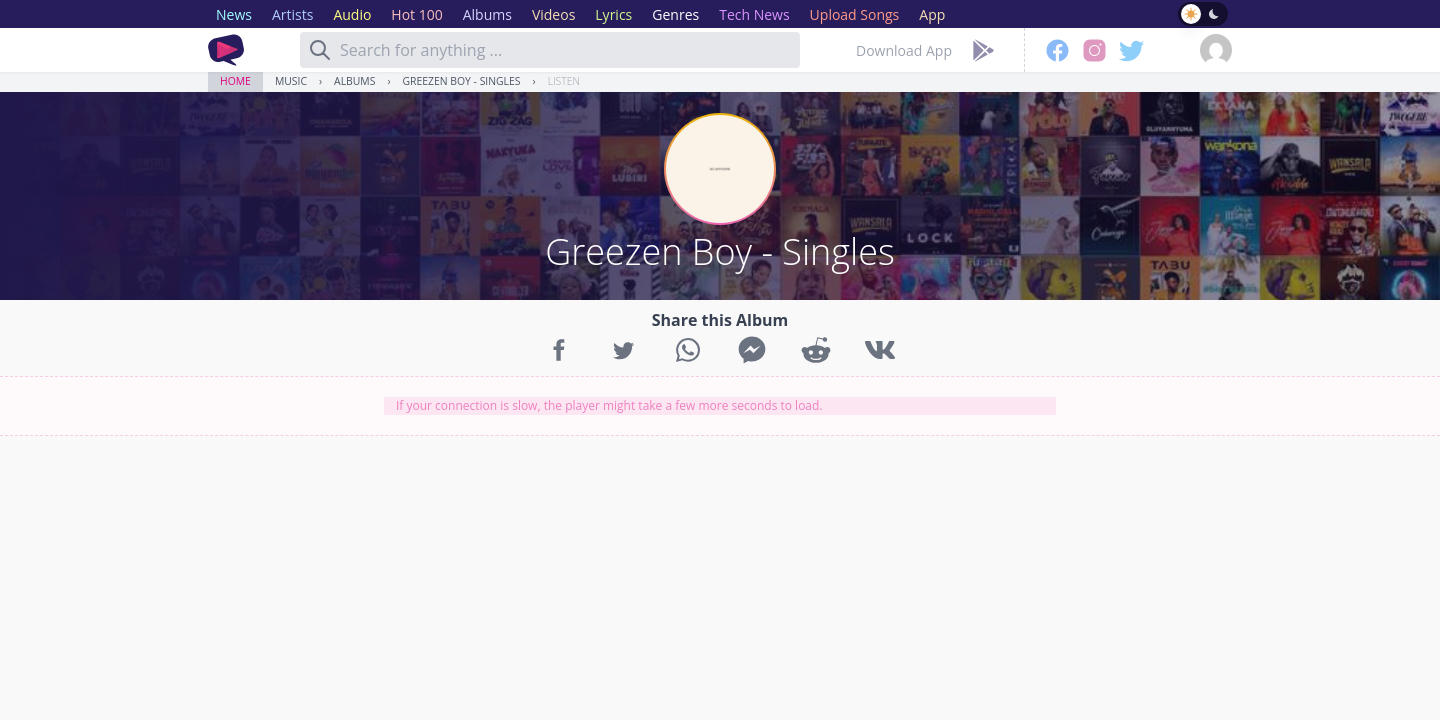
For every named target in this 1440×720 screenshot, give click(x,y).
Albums (354, 81)
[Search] (320, 50)
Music (291, 81)
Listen (564, 81)
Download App (904, 50)
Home (235, 81)
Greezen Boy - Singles (462, 81)
